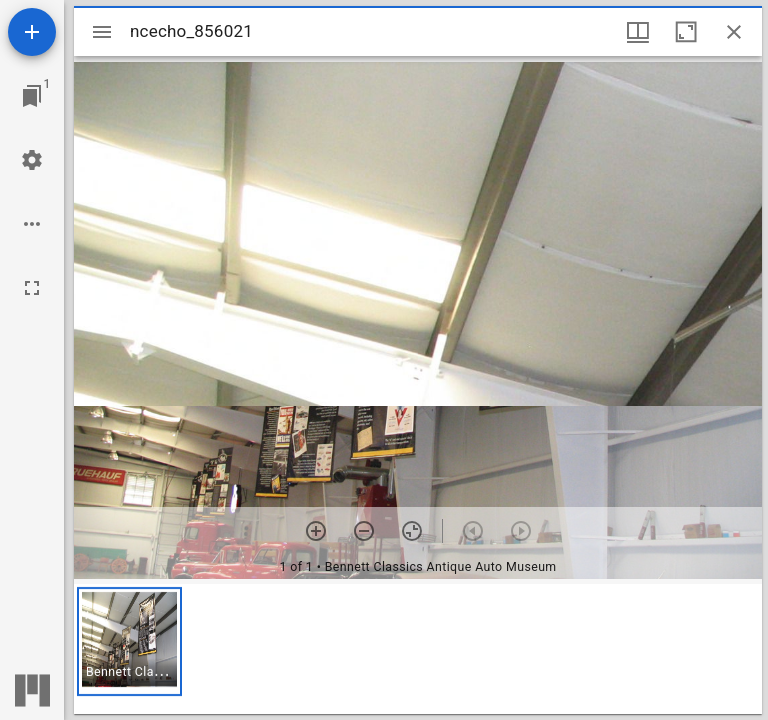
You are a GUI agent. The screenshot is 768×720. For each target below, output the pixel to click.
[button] (129, 641)
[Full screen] (32, 288)
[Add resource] (32, 32)
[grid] (418, 649)
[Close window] (734, 32)
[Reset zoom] (412, 531)
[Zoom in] (316, 531)
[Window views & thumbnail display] (638, 32)
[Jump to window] (32, 96)
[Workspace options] (32, 224)
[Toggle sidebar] (102, 32)
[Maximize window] (686, 32)
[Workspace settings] (32, 160)
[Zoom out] (364, 531)
